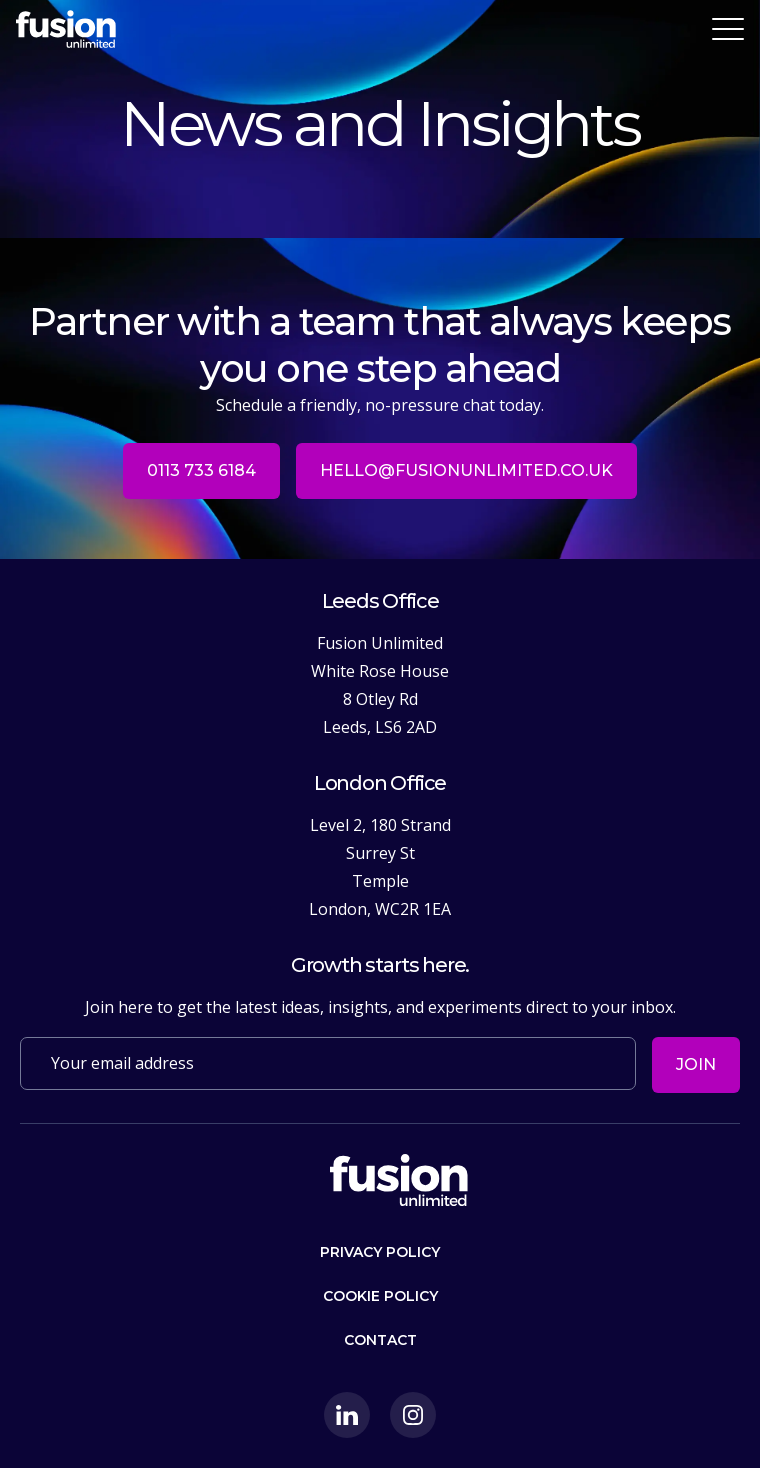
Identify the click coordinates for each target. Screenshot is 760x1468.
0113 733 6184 (201, 470)
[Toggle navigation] (728, 29)
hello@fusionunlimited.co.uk (466, 470)
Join (696, 1064)
